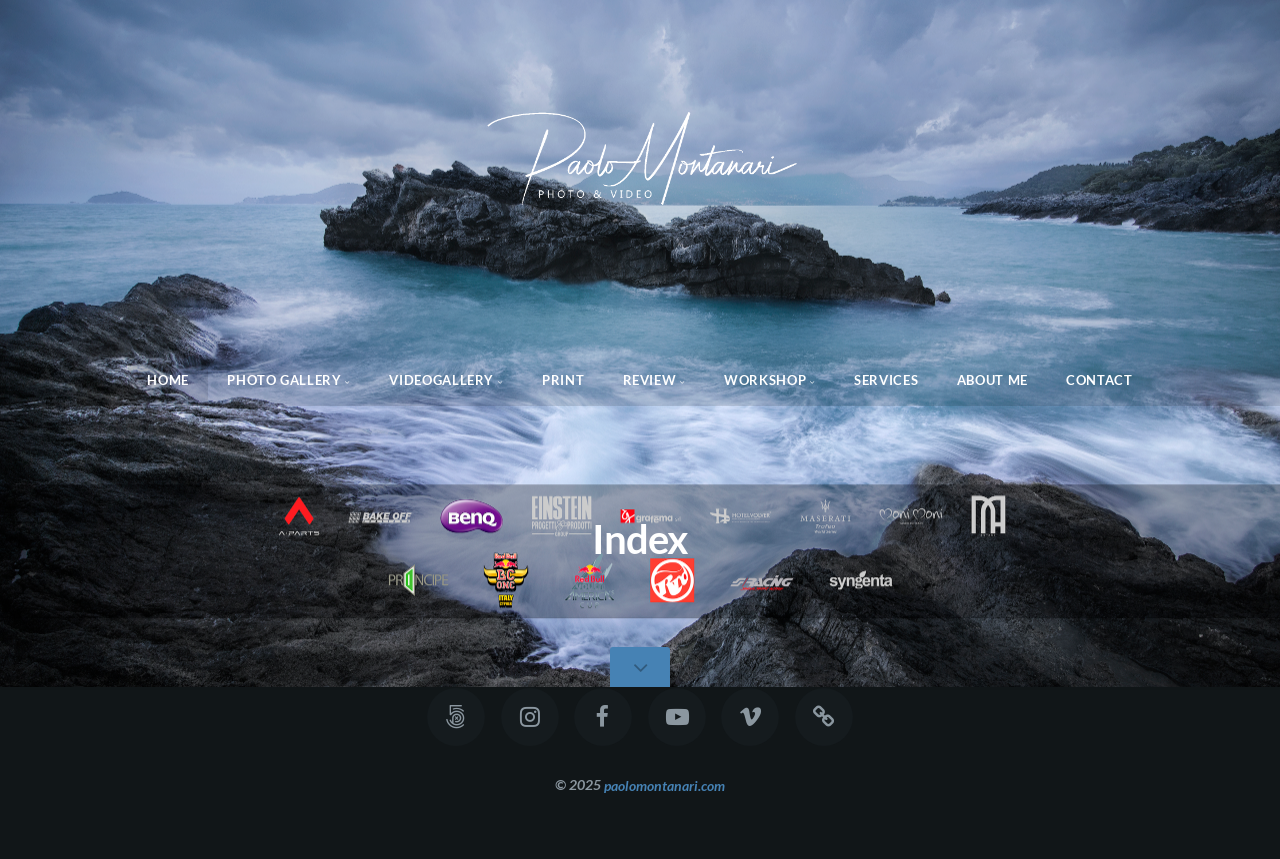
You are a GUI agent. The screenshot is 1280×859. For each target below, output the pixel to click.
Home (168, 380)
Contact (1099, 380)
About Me (992, 380)
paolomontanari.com (664, 784)
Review (650, 380)
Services (886, 380)
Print (563, 380)
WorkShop (765, 380)
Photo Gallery (284, 380)
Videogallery (441, 380)
